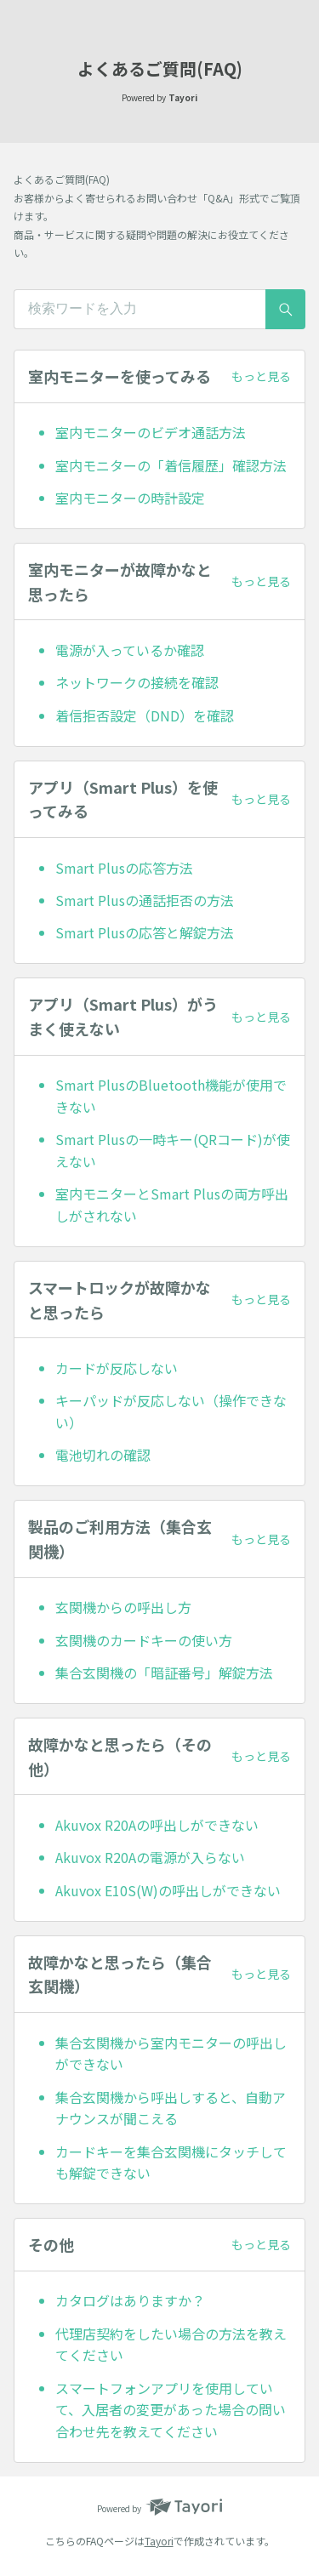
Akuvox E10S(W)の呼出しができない (168, 1890)
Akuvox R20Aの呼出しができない (157, 1825)
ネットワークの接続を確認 (137, 682)
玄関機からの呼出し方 (123, 1607)
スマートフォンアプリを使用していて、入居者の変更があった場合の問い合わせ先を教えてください (170, 2410)
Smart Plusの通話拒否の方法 (144, 900)
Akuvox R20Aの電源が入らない (150, 1857)
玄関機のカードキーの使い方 (143, 1640)
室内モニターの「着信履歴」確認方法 (171, 465)
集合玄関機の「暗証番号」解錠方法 (164, 1672)
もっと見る (261, 376)
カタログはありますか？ (130, 2300)
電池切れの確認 (103, 1455)
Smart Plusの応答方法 (124, 868)
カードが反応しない (116, 1368)
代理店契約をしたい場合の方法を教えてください (171, 2344)
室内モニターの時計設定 (130, 497)
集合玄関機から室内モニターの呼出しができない (171, 2053)
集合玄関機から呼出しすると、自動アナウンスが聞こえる (170, 2108)
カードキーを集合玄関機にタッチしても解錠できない (171, 2162)
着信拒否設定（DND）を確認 (144, 715)
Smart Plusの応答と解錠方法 (144, 932)
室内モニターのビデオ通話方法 (150, 432)
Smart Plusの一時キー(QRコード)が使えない (172, 1150)
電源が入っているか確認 (129, 650)
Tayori (159, 2540)
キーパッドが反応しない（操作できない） (171, 1411)
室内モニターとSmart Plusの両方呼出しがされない (171, 1204)
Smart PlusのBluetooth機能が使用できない (171, 1095)
